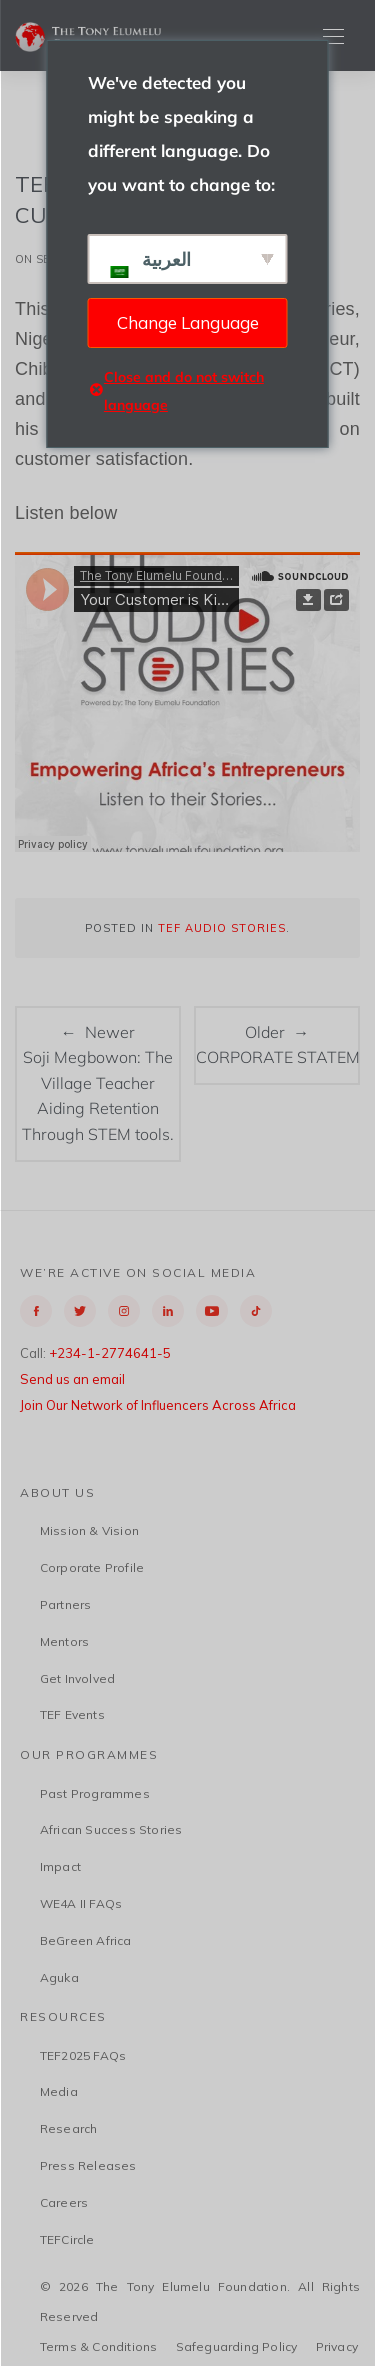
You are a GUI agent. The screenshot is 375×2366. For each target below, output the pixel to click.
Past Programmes (95, 1793)
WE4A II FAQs (81, 1903)
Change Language (188, 322)
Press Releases (88, 2165)
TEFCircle (67, 2239)
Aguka (59, 1977)
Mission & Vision (89, 1530)
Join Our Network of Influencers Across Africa (158, 1405)
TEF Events (72, 1714)
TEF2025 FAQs (83, 2055)
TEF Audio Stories (222, 928)
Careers (64, 2202)
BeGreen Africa (86, 1940)
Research (69, 2128)
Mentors (64, 1641)
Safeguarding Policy (237, 2346)
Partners (66, 1604)
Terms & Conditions (99, 2346)
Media (59, 2091)
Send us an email (72, 1379)
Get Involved (77, 1678)
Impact (60, 1866)
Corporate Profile (92, 1567)
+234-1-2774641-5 (110, 1353)
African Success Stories (111, 1829)
